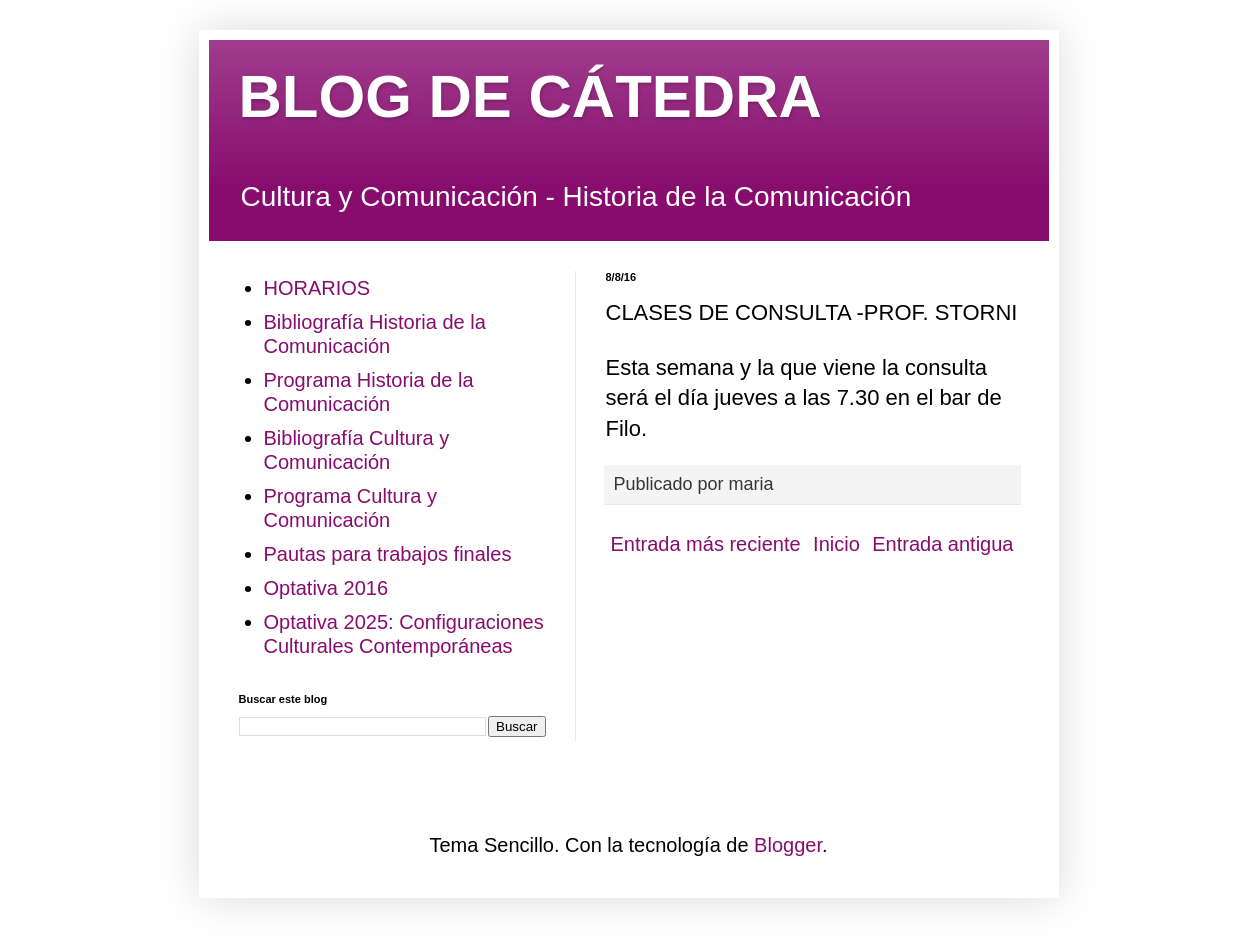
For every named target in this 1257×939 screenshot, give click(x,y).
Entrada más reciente (706, 544)
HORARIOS (317, 288)
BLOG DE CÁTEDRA (530, 96)
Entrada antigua (942, 544)
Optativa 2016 (326, 588)
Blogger (788, 845)
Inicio (836, 544)
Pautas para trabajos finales (388, 554)
